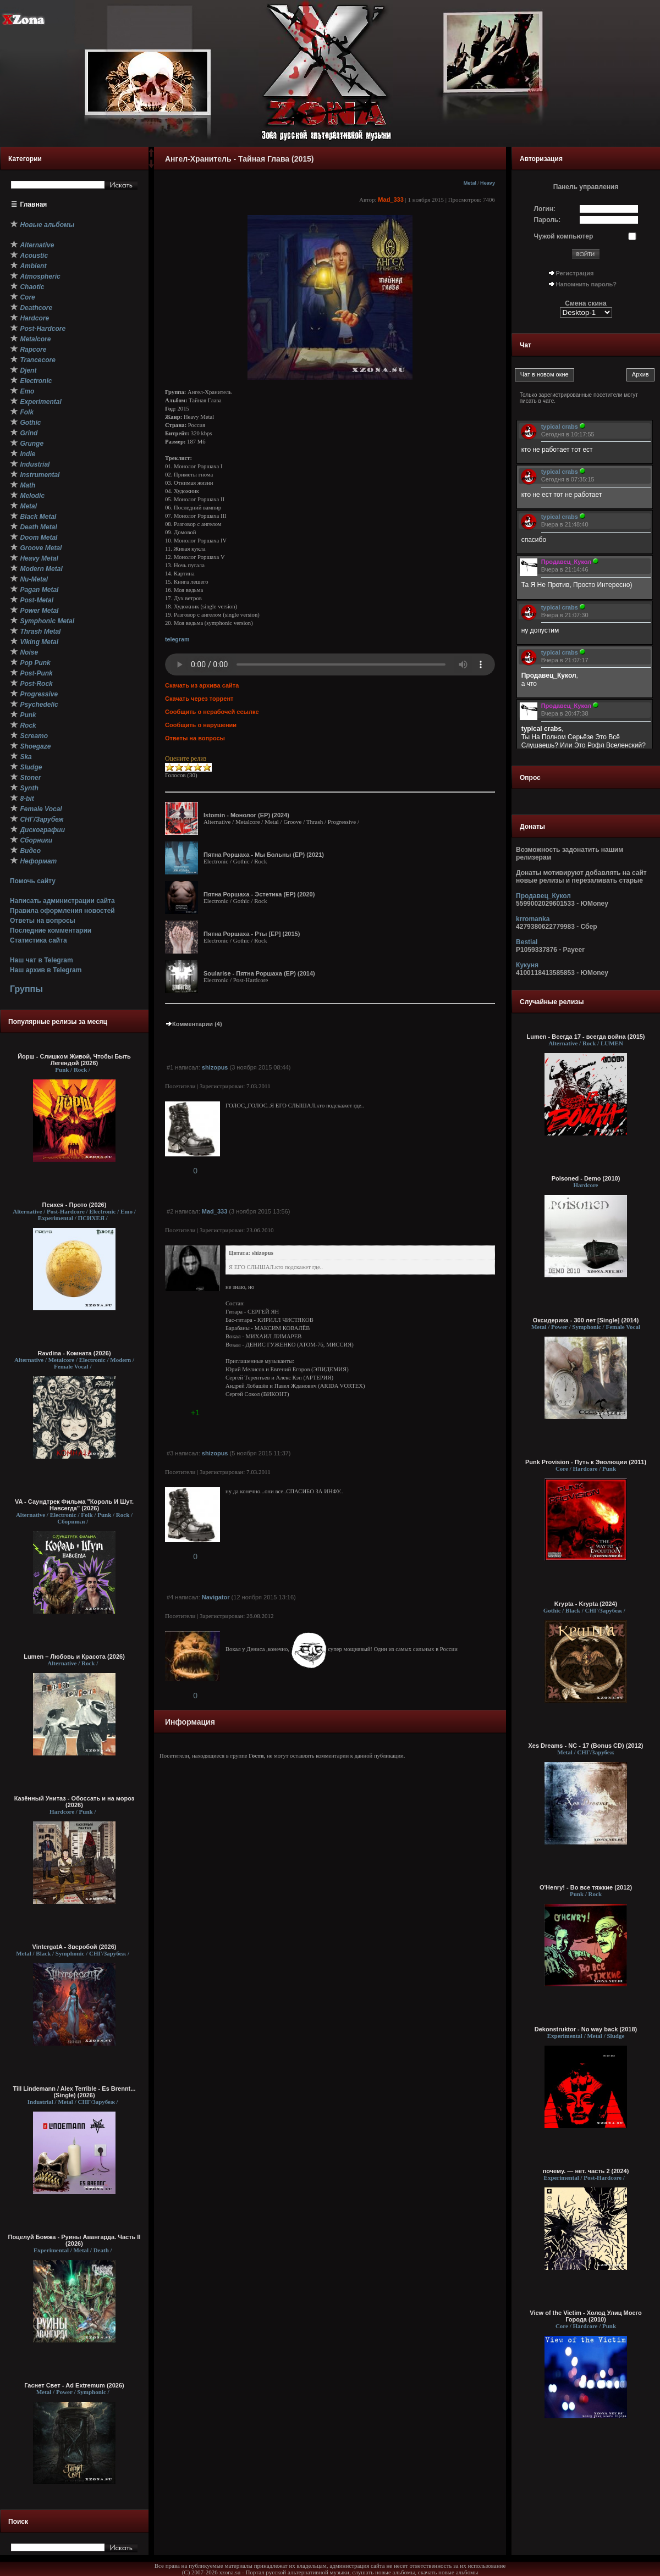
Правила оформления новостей (62, 911)
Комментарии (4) (193, 1024)
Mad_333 (390, 199)
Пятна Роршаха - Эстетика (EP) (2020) (259, 894)
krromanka (532, 919)
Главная (33, 204)
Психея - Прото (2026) (74, 1204)
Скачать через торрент (199, 698)
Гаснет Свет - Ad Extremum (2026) (74, 2385)
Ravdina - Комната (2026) (74, 1353)
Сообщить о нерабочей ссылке (212, 711)
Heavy (487, 183)
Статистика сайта (38, 940)
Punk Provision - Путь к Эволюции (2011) (585, 1462)
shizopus (215, 1067)
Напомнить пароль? (586, 284)
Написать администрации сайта (62, 901)
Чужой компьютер (563, 236)
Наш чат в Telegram (41, 960)
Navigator (216, 1597)
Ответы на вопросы (42, 920)
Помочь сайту (33, 881)
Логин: (545, 209)
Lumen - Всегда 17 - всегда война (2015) (585, 1036)
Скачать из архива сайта (202, 685)
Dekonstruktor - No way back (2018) (586, 2029)
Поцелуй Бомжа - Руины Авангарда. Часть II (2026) (74, 2240)
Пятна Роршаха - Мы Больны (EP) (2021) (264, 854)
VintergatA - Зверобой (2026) (74, 1946)
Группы (26, 989)
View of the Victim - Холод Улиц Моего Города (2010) (585, 2316)
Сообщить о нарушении (201, 725)
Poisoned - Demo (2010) (586, 1178)
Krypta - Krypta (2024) (585, 1603)
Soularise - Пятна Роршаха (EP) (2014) (259, 973)
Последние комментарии (50, 930)
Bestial (526, 942)
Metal (470, 183)
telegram (177, 639)
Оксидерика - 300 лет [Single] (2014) (586, 1320)
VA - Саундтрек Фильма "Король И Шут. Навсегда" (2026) (74, 1504)
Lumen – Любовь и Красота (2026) (74, 1656)
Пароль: (547, 220)
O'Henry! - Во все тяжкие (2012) (586, 1887)
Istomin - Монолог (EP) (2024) (246, 815)
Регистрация (575, 273)
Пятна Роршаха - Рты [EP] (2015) (252, 933)
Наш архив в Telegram (45, 970)
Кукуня (527, 965)
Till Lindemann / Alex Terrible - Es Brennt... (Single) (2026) (74, 2091)
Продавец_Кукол (543, 896)
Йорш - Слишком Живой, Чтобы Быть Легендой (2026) (74, 1059)
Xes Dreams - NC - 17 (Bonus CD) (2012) (585, 1745)
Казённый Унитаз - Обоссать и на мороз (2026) (74, 1801)
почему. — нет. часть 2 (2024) (586, 2171)
